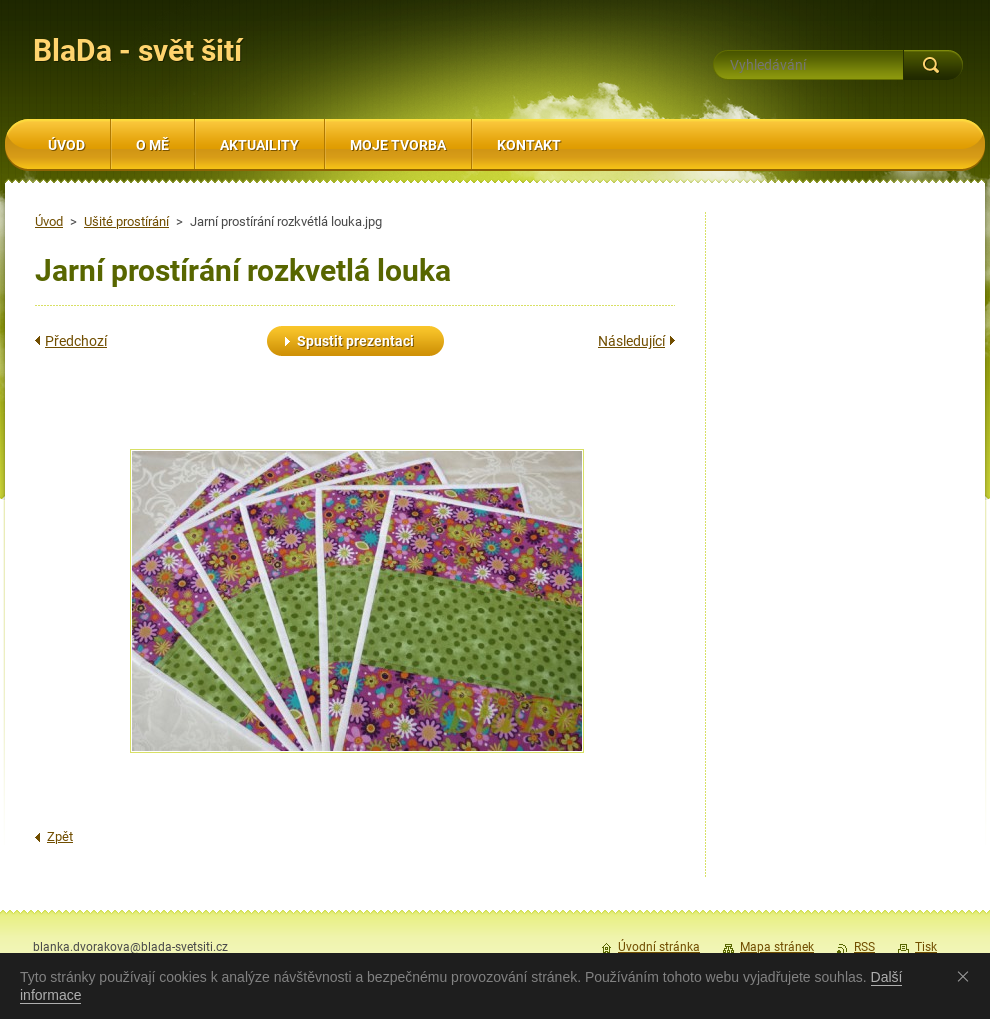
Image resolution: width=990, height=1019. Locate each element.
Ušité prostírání (126, 221)
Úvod (49, 221)
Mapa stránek (777, 947)
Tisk (926, 947)
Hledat (933, 65)
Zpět (60, 836)
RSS (864, 947)
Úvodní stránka (659, 947)
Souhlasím (967, 976)
